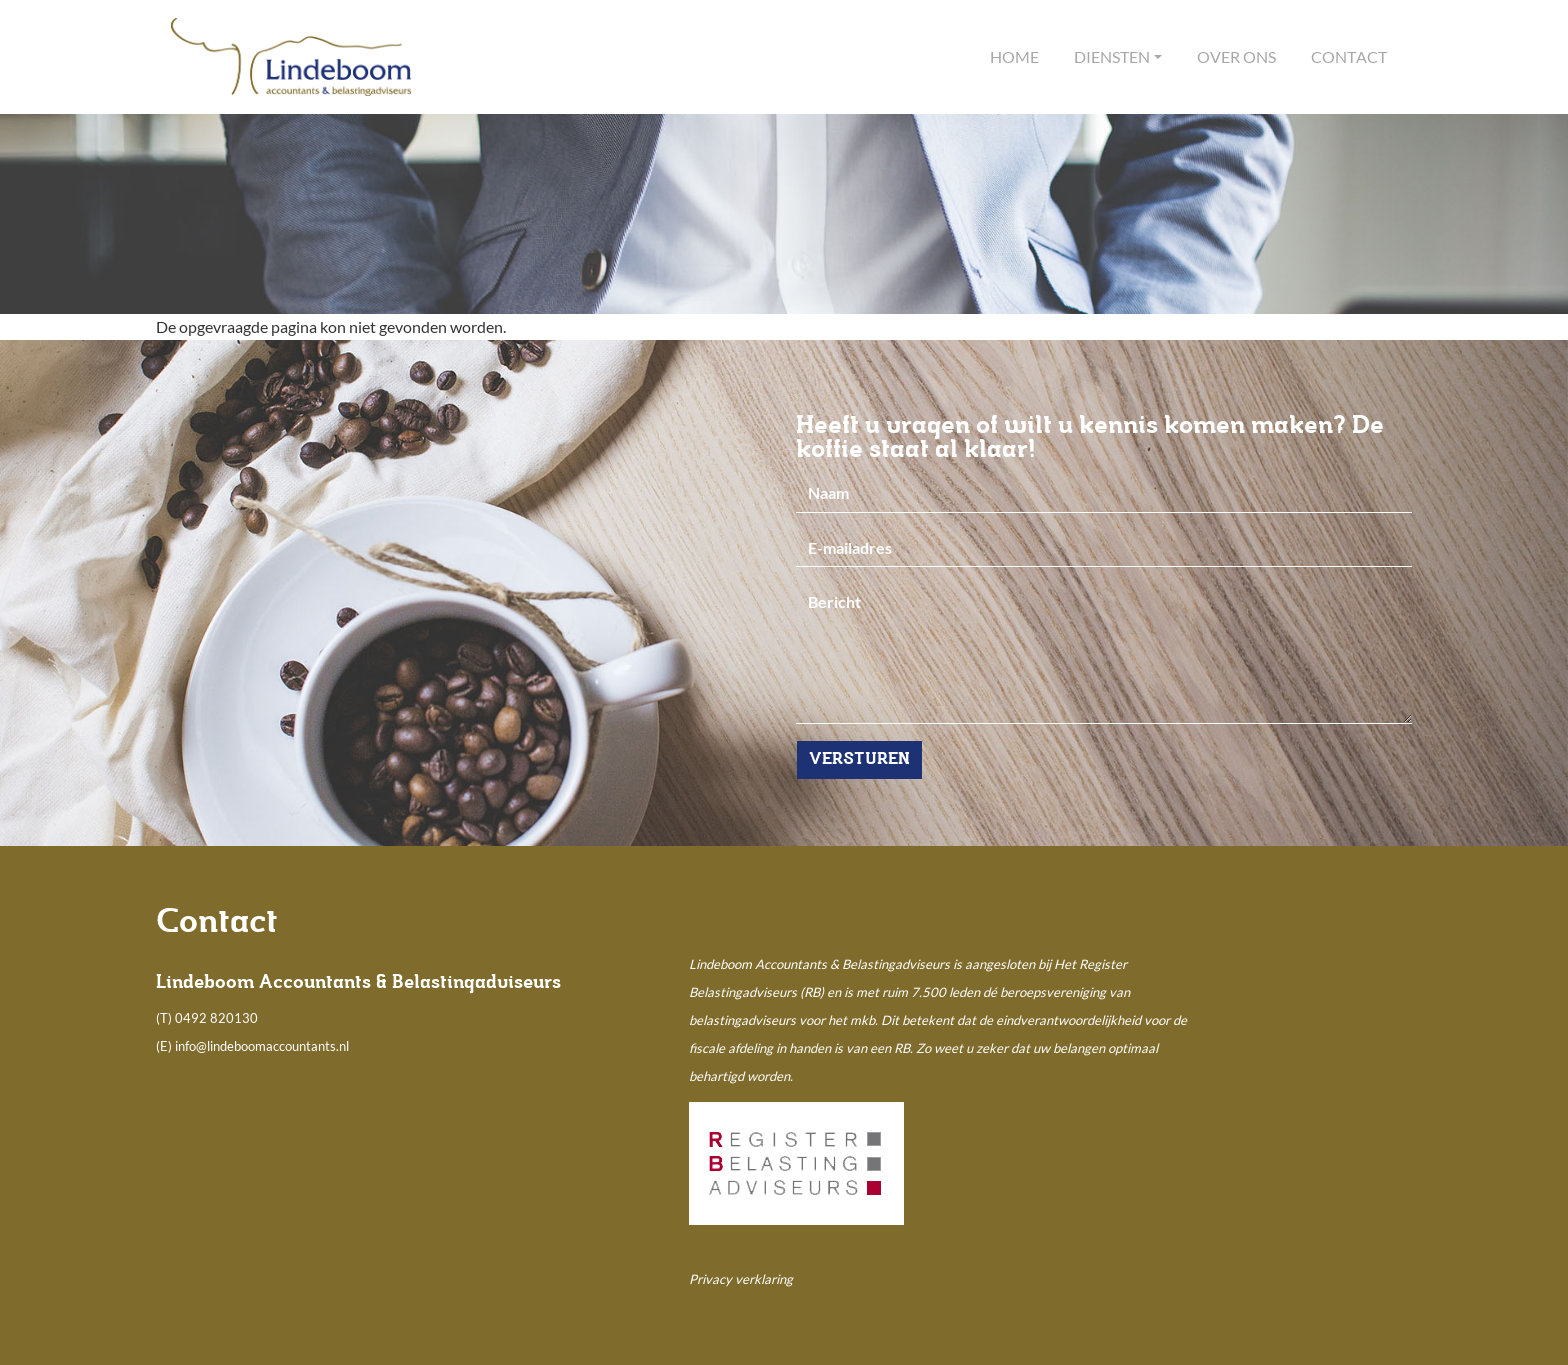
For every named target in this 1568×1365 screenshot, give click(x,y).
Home (1014, 56)
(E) (165, 1046)
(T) (165, 1018)
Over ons (1236, 56)
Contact (1349, 56)
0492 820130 (216, 1018)
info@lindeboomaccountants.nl (262, 1046)
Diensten (1112, 56)
